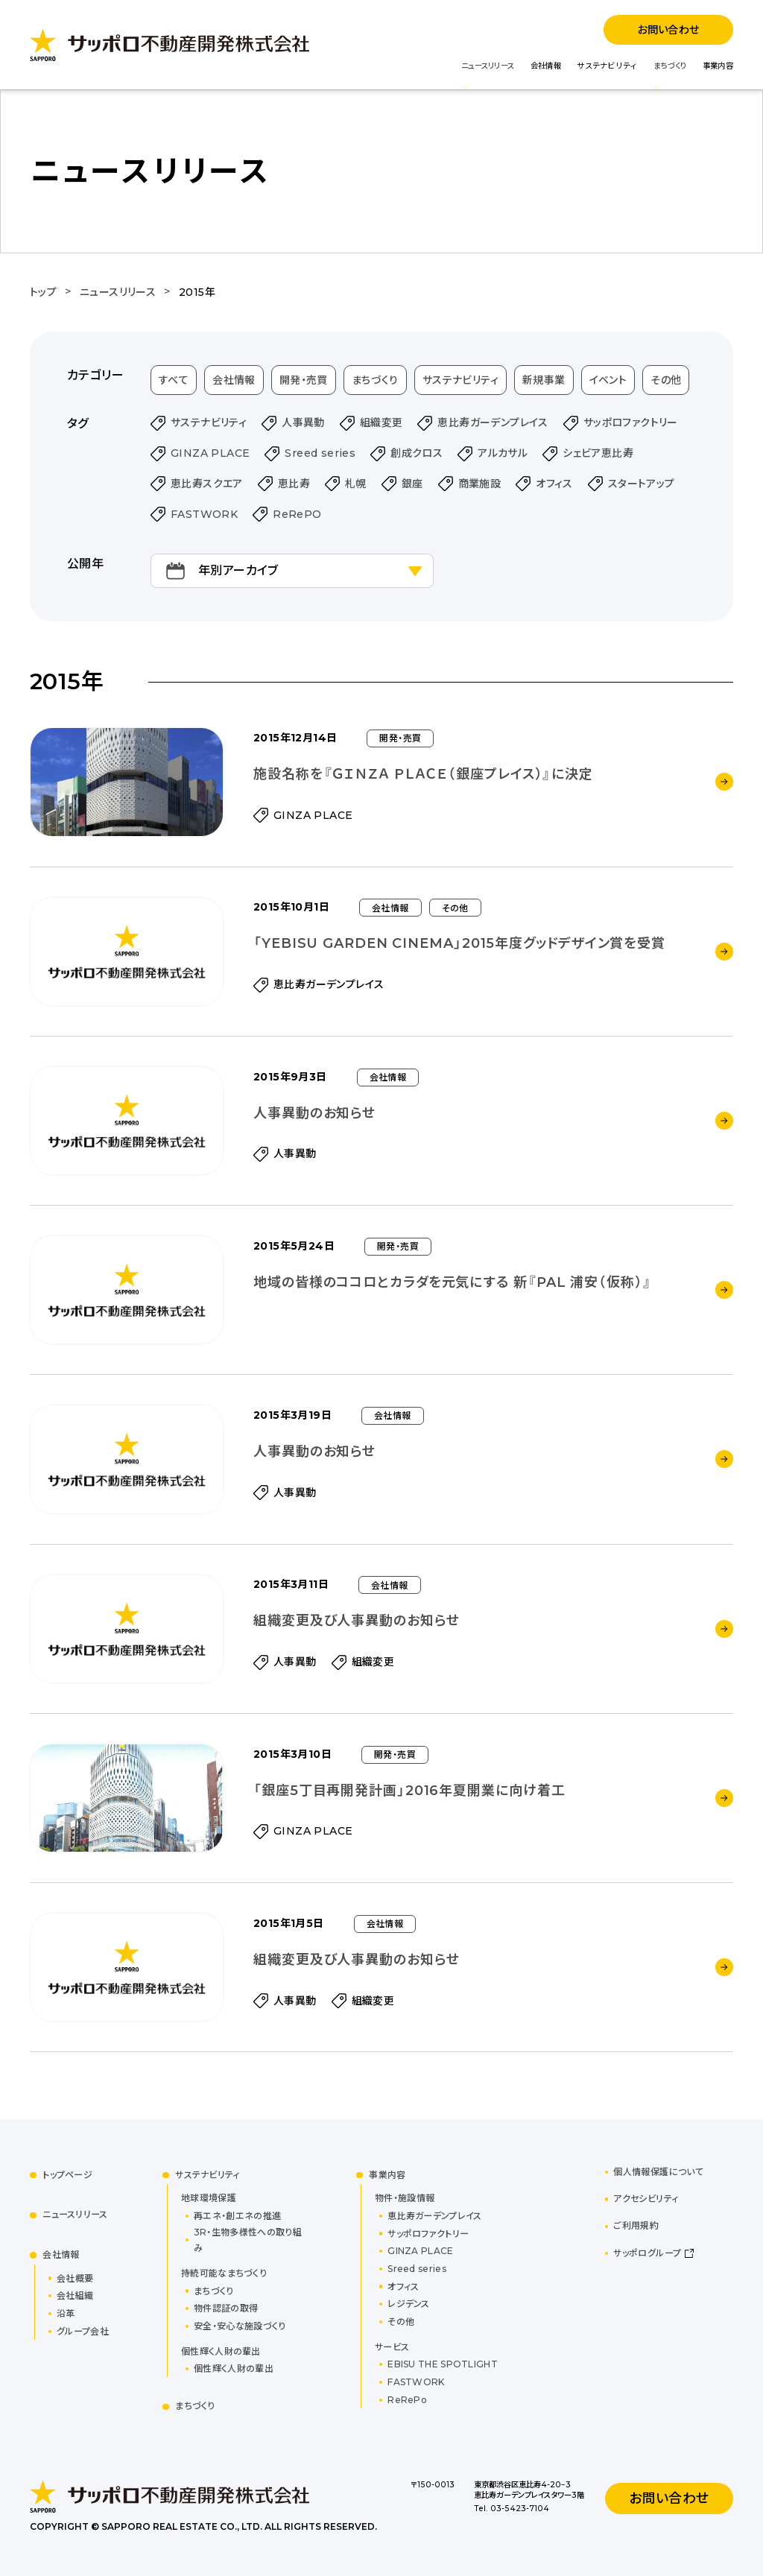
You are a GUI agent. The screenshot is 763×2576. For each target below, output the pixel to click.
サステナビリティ (607, 66)
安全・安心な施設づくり (239, 2326)
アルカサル (503, 453)
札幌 (356, 483)
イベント (608, 380)
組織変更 (381, 422)
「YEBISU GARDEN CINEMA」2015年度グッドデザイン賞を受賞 (459, 943)
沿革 (66, 2313)
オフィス (554, 483)
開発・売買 (303, 380)
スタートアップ (641, 483)
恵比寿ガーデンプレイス (492, 422)
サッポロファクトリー (630, 422)
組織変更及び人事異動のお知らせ (356, 1621)
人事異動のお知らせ (314, 1113)
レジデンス (408, 2303)
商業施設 (479, 483)
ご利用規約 (636, 2225)
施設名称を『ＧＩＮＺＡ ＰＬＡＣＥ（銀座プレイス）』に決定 (423, 774)
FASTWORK (204, 514)
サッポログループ (647, 2253)
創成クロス (416, 453)
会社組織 (75, 2295)
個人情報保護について (658, 2171)
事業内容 (718, 66)
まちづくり (669, 66)
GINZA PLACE (210, 453)
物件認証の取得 (226, 2308)
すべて (174, 380)
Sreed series (320, 453)
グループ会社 (83, 2331)
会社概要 (75, 2278)
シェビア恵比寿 (598, 453)
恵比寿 (294, 483)
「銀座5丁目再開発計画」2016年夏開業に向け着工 (409, 1790)
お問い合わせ (668, 30)
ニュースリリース (487, 66)
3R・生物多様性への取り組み (248, 2240)
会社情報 (546, 66)
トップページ (67, 2174)
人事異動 (303, 422)
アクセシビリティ (645, 2198)
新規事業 (544, 380)
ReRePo (407, 2399)
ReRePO (297, 514)
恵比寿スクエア (207, 483)
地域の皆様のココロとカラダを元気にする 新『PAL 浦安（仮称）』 (452, 1282)
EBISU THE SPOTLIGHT (442, 2364)
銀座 (412, 483)
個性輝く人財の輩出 (233, 2368)
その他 (665, 380)
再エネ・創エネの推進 (237, 2215)
